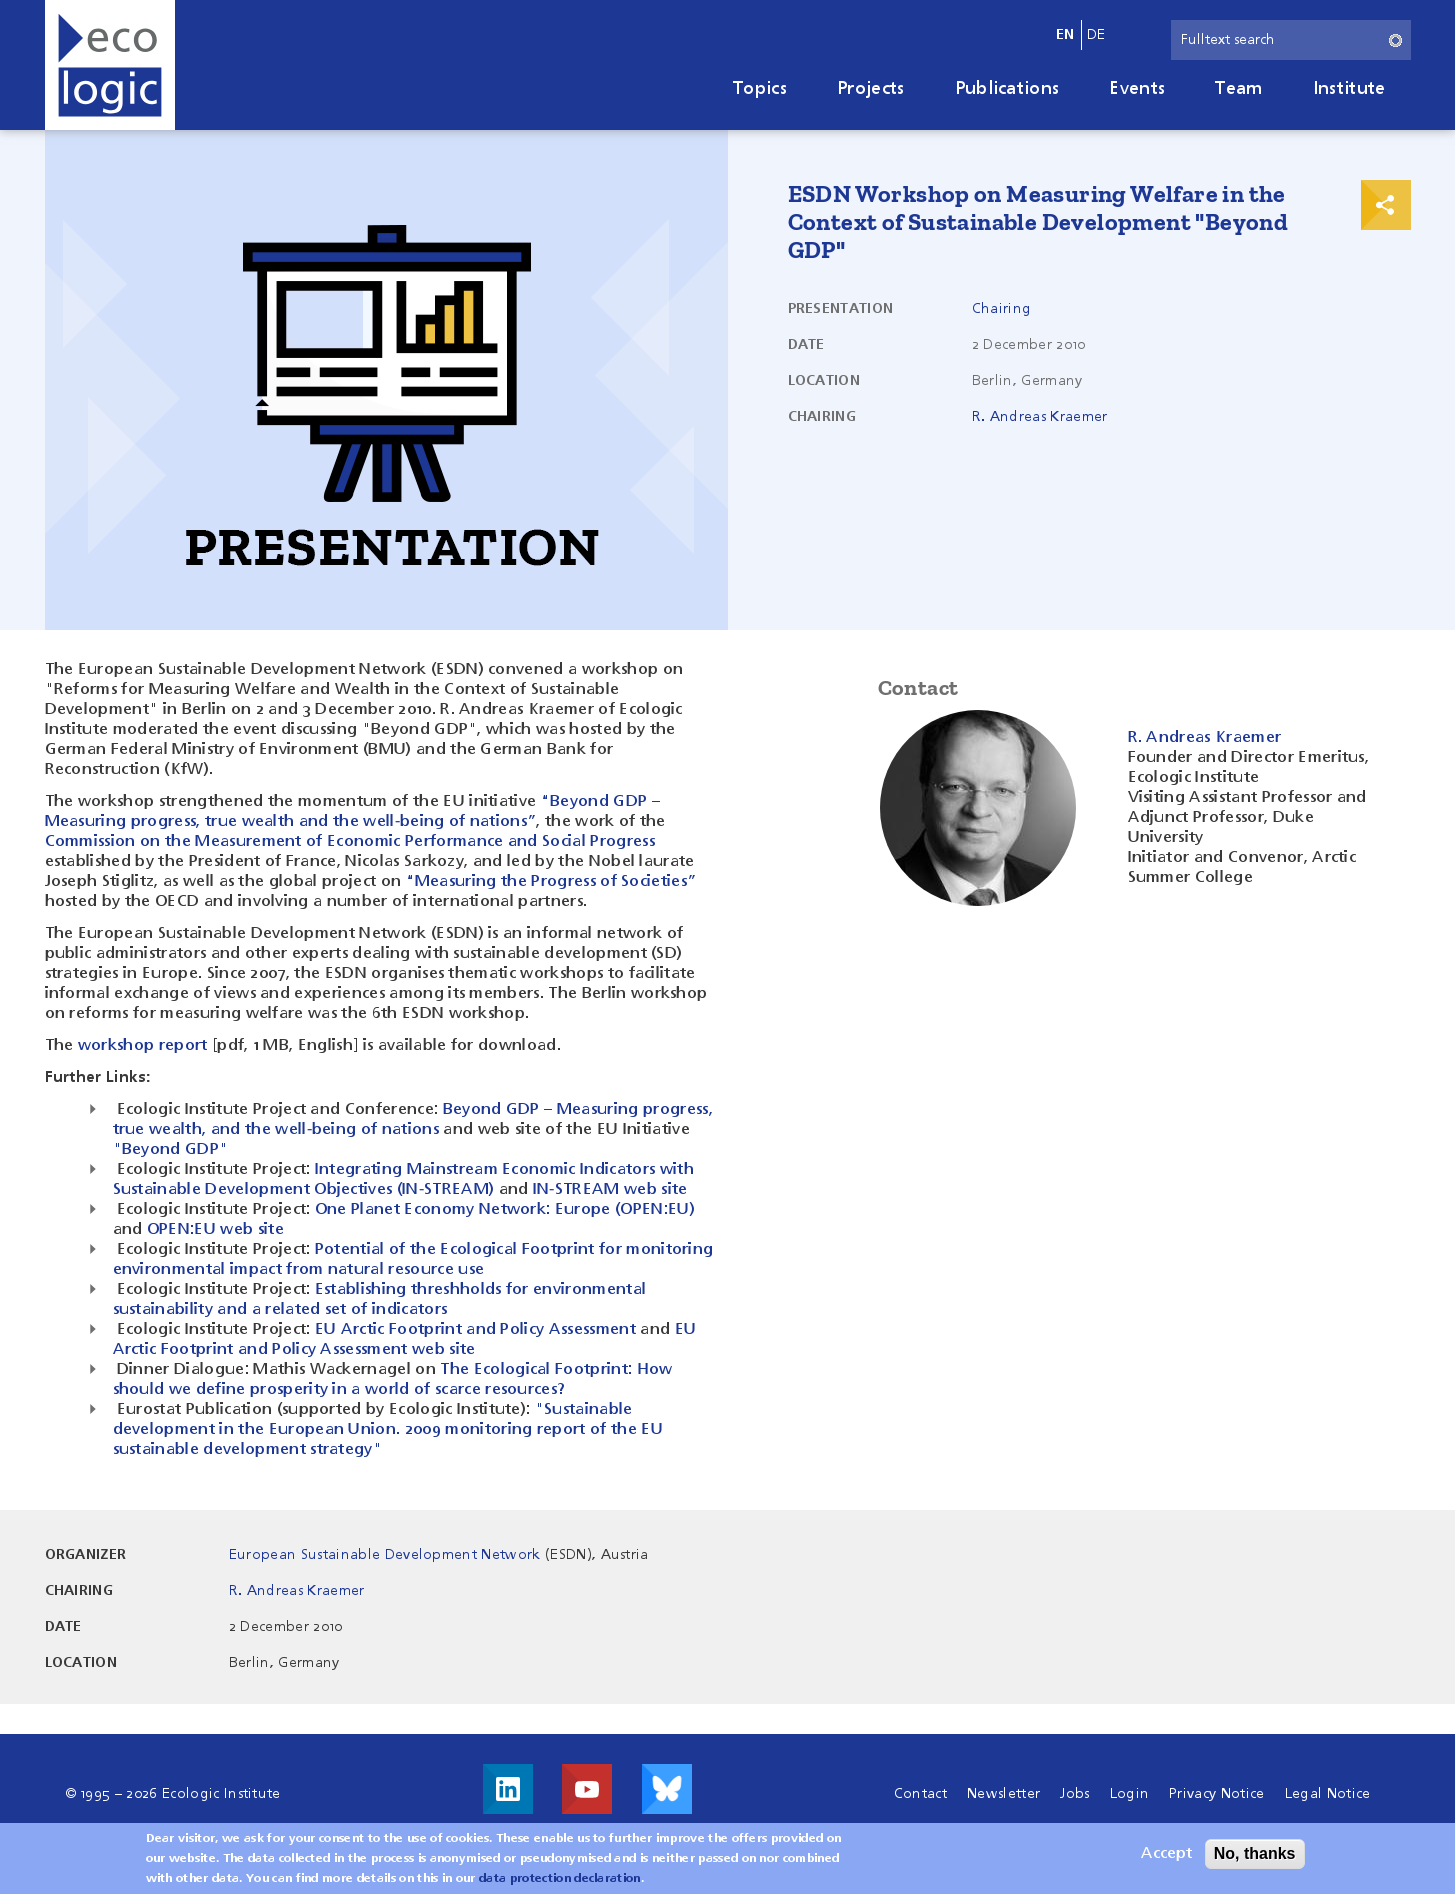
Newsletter (1003, 1794)
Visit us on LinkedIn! (508, 1789)
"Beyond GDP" (171, 1150)
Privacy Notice (1216, 1794)
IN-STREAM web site (610, 1190)
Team (1238, 89)
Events (1137, 89)
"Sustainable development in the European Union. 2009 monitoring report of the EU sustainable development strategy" (388, 1430)
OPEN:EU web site (215, 1230)
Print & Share (1386, 205)
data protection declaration (560, 1884)
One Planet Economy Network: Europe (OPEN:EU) (505, 1210)
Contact (920, 1794)
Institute (1349, 89)
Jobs (1074, 1794)
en (1065, 35)
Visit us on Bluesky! (667, 1789)
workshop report (143, 1046)
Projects (871, 89)
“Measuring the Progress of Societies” (551, 882)
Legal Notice (1328, 1794)
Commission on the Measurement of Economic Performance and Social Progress (350, 842)
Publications (1007, 89)
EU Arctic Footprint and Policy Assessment (475, 1330)
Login (1130, 1794)
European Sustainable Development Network (385, 1555)
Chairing (1002, 309)
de (1096, 35)
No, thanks (1255, 1858)
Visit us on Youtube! (587, 1789)
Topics (760, 89)
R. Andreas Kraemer (1040, 417)
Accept (1166, 1859)
